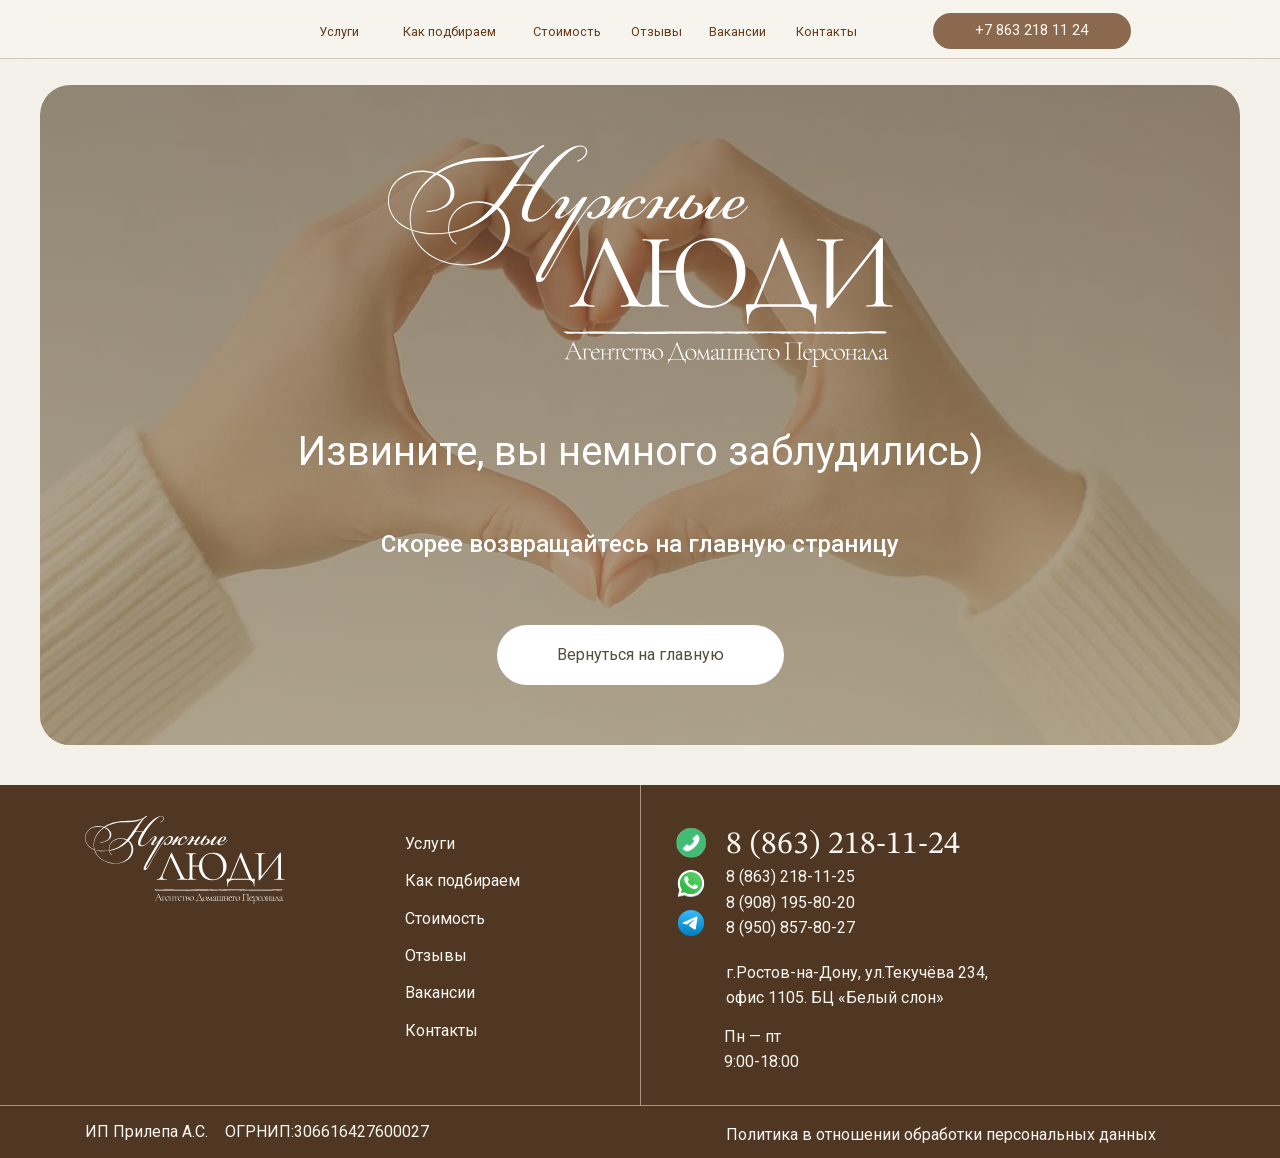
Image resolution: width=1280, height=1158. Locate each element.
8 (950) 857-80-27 (790, 927)
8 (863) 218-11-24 (843, 845)
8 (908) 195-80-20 (790, 902)
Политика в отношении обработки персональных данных (941, 1134)
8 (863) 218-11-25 (790, 876)
